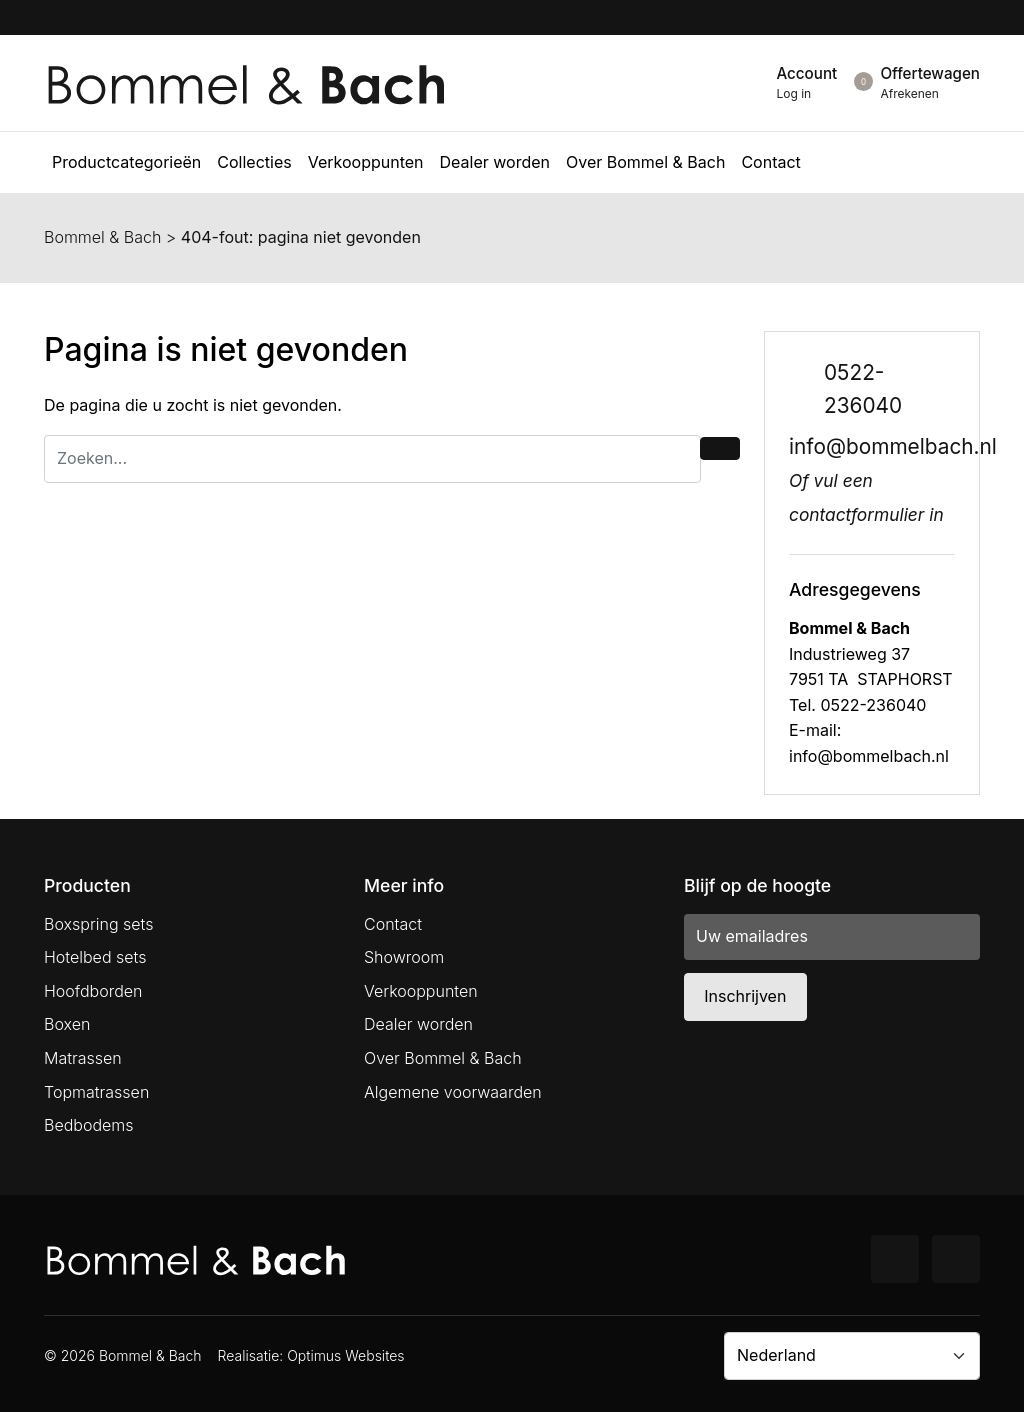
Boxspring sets (98, 924)
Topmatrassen (96, 1092)
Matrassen (83, 1058)
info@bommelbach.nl (893, 446)
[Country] (852, 1356)
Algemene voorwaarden (453, 1092)
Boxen (67, 1024)
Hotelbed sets (95, 957)
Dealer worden (418, 1024)
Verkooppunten (421, 991)
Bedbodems (89, 1125)
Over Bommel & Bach (443, 1058)
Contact (393, 924)
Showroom (404, 957)
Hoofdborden (93, 991)
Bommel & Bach (102, 237)
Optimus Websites (345, 1355)
